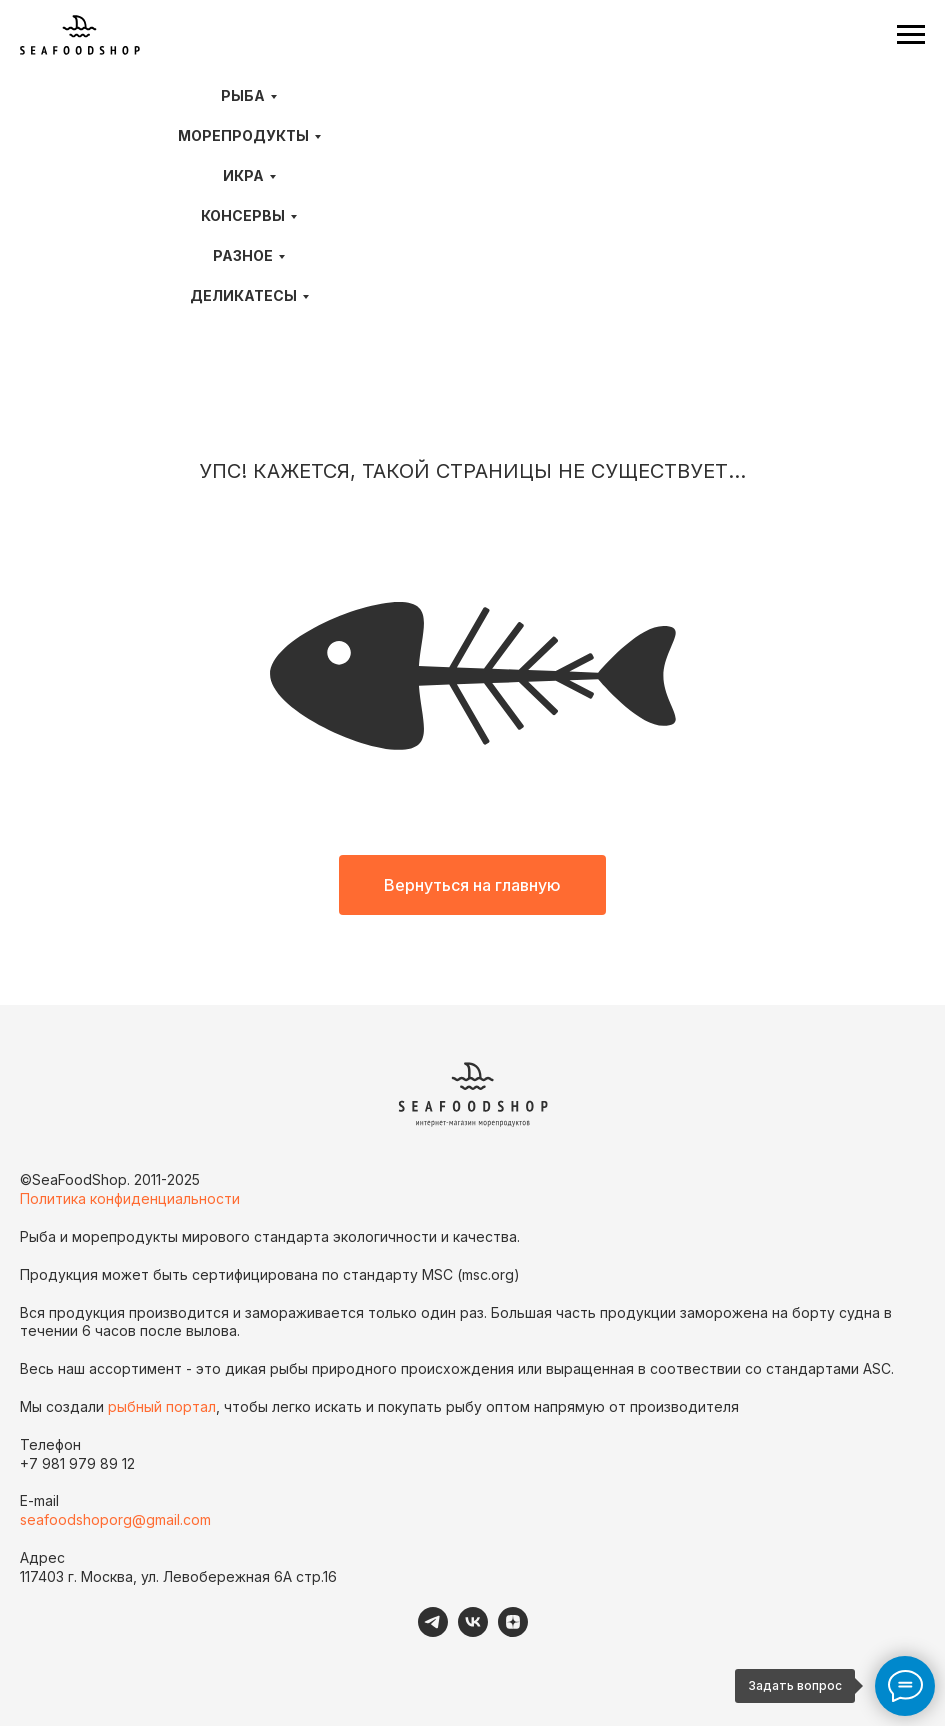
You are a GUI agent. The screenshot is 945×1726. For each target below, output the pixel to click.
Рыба (243, 95)
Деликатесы (243, 295)
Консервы (243, 215)
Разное (243, 255)
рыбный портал (162, 1406)
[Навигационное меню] (911, 35)
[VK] (473, 1631)
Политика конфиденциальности (130, 1198)
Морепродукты (243, 135)
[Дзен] (513, 1631)
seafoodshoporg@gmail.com (115, 1519)
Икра (243, 175)
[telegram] (433, 1631)
